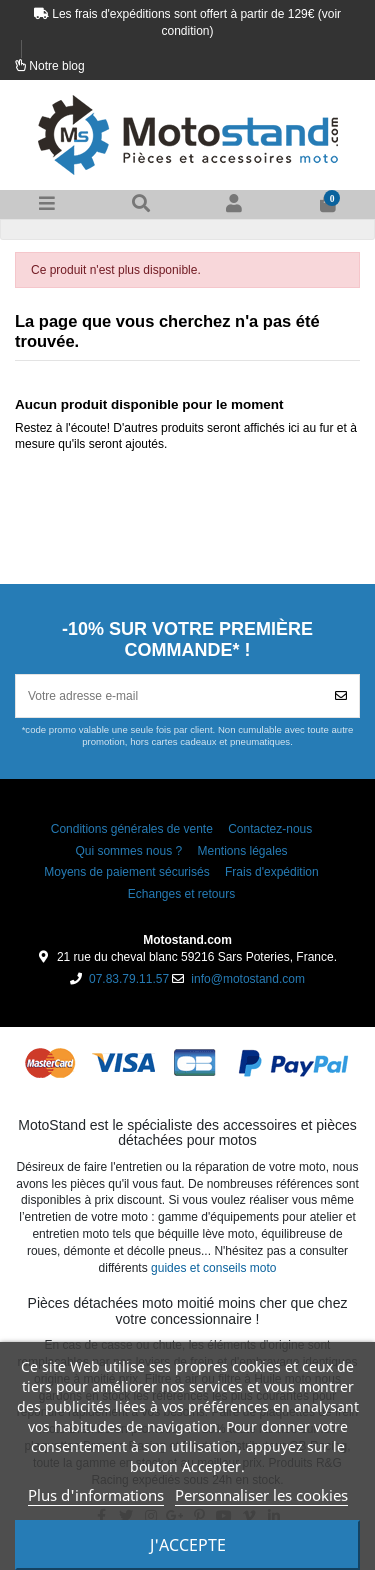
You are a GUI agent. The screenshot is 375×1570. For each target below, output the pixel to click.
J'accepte (188, 1545)
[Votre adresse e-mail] (169, 696)
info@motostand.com (248, 979)
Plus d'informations (96, 1495)
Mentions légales (243, 851)
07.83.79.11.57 (129, 979)
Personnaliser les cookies (261, 1495)
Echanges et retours (181, 894)
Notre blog (56, 66)
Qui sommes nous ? (128, 851)
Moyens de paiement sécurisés (126, 872)
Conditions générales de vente (132, 829)
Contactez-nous (270, 829)
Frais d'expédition (272, 872)
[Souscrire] (341, 696)
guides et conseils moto (213, 1268)
